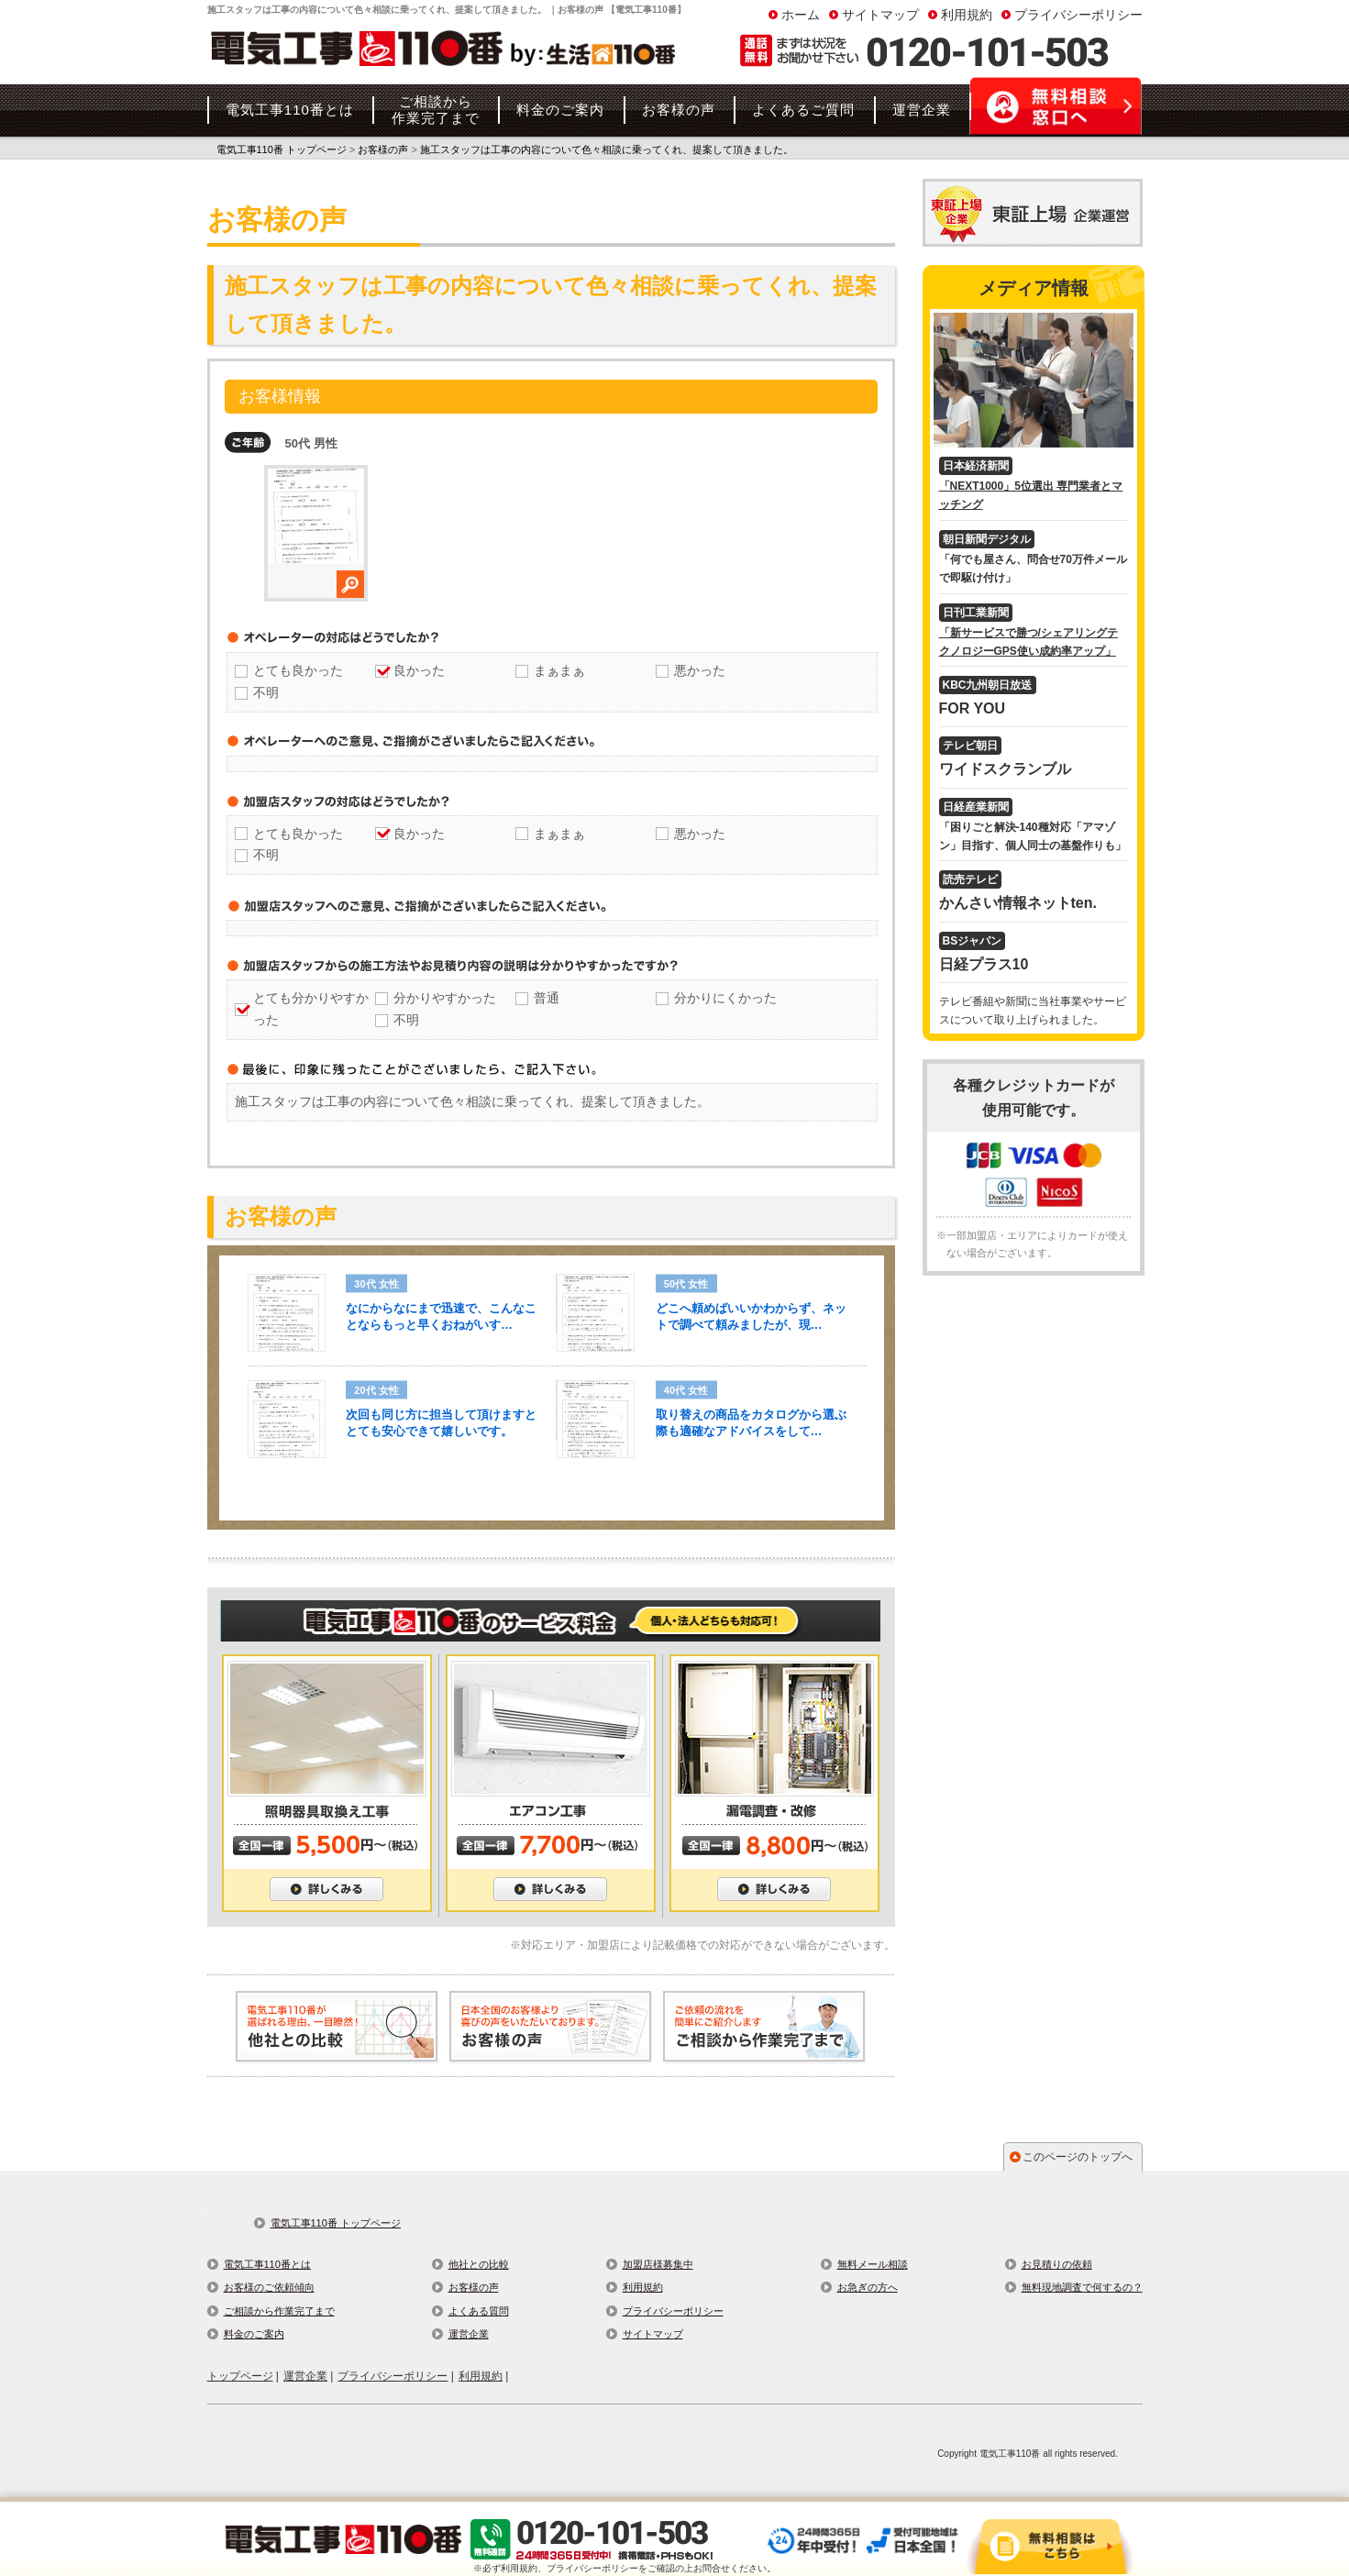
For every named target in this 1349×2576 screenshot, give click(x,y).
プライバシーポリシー (1078, 14)
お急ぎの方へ (867, 2287)
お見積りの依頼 (1057, 2264)
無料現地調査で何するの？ (1082, 2287)
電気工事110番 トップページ (336, 2222)
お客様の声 (473, 2287)
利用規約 (966, 14)
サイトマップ (880, 14)
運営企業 (468, 2333)
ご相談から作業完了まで (279, 2310)
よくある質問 (478, 2310)
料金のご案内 (254, 2333)
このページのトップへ (1078, 2156)
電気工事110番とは (267, 2264)
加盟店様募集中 (658, 2264)
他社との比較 (478, 2264)
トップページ (240, 2376)
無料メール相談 (872, 2264)
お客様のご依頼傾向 (269, 2287)
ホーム (800, 14)
